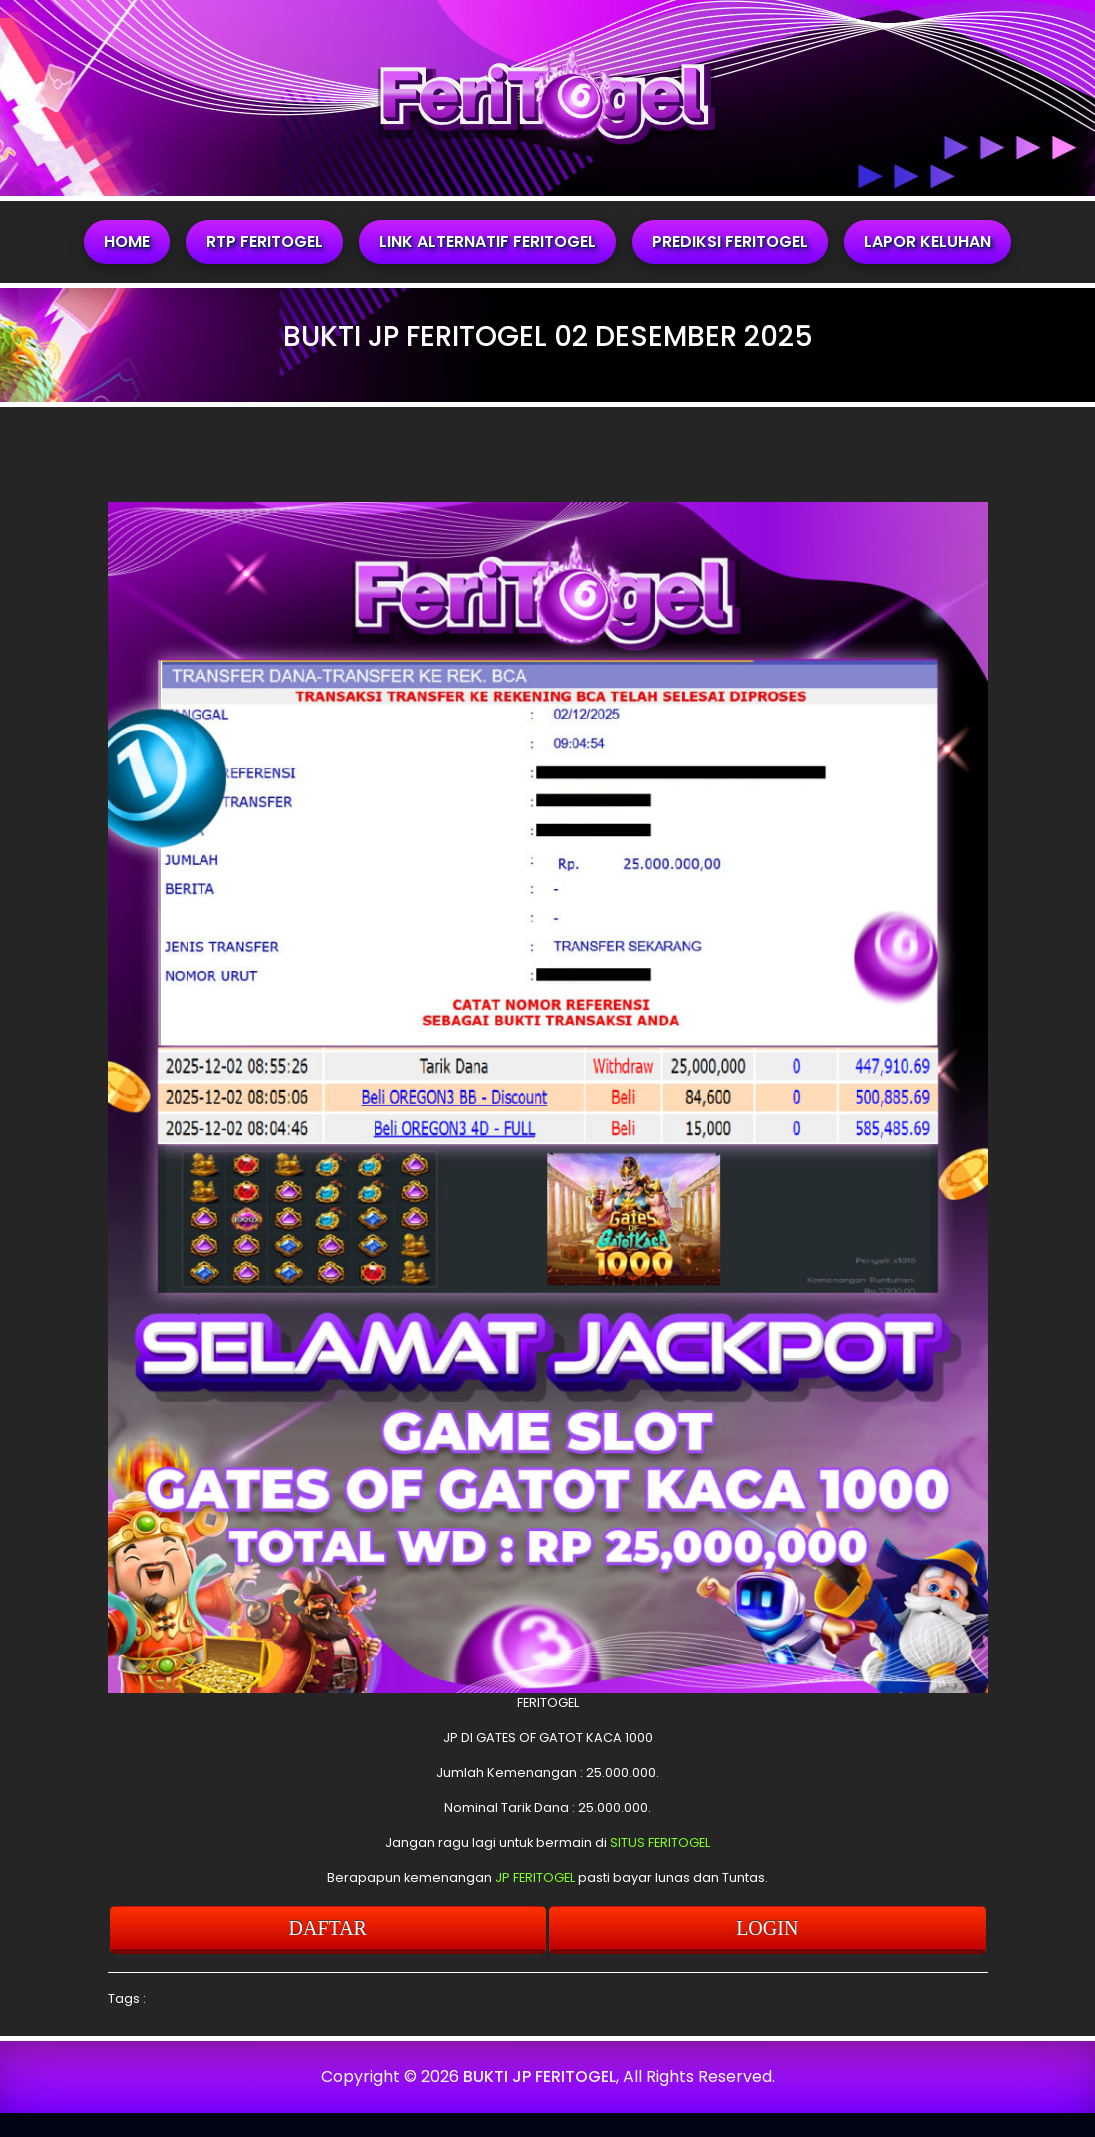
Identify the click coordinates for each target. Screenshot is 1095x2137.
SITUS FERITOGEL (660, 1842)
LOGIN (767, 1928)
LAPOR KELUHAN (927, 241)
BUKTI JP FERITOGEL (539, 2076)
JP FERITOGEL (535, 1877)
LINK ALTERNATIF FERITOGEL (487, 241)
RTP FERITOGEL (264, 241)
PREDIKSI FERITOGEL (730, 241)
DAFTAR (328, 1928)
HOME (127, 241)
